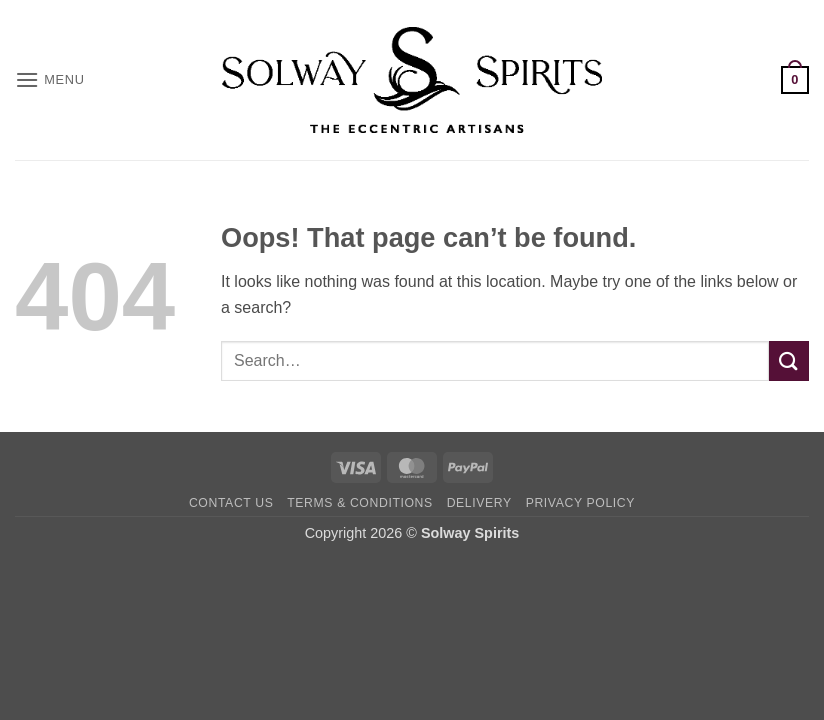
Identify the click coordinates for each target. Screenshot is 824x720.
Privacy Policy (580, 503)
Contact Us (231, 503)
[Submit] (789, 360)
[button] (50, 79)
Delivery (479, 503)
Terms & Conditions (360, 503)
